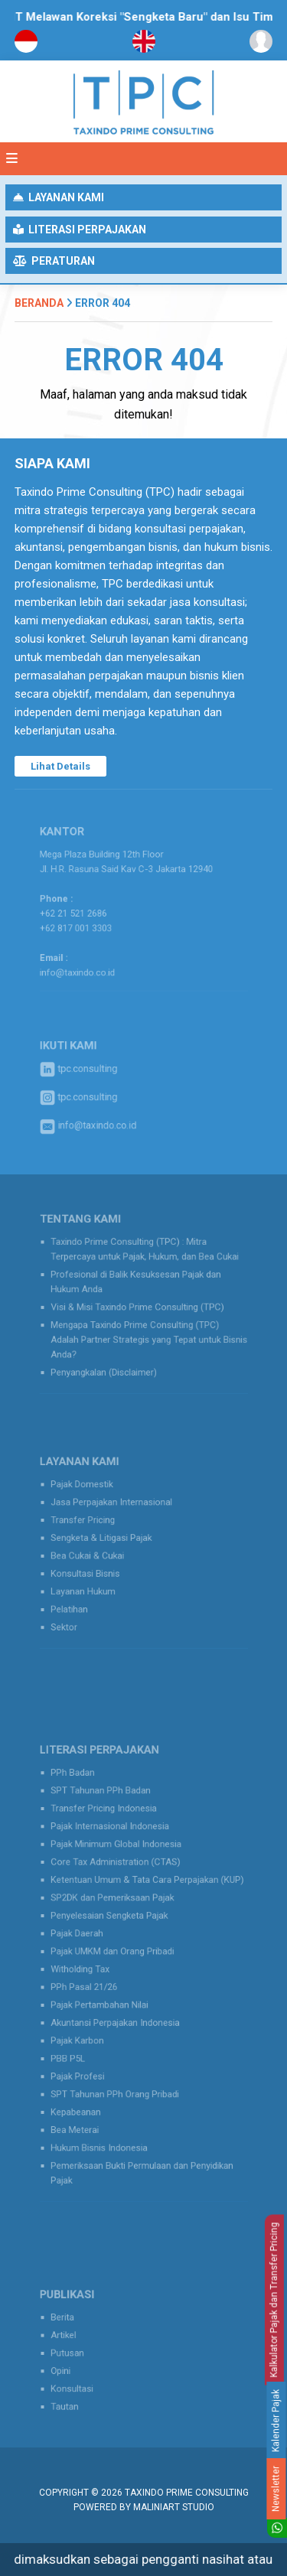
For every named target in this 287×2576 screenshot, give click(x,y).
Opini (74, 2367)
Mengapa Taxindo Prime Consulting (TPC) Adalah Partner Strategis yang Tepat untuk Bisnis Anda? (148, 1333)
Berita (76, 2322)
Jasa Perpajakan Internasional (117, 1509)
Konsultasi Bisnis (95, 1570)
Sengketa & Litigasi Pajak (108, 1540)
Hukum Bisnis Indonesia (106, 2118)
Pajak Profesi (88, 2058)
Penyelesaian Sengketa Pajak (115, 1924)
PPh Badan (84, 1804)
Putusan (79, 2352)
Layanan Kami (58, 197)
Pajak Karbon (88, 2029)
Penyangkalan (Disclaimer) (110, 1361)
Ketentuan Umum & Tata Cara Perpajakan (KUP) (146, 1894)
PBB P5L (80, 2043)
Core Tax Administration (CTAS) (120, 1879)
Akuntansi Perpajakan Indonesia (120, 2013)
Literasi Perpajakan (79, 229)
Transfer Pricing (92, 1524)
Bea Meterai (86, 2103)
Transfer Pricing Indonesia (110, 1834)
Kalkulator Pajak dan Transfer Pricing (274, 2299)
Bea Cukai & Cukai (96, 1554)
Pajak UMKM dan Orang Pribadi (117, 1954)
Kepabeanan (87, 2088)
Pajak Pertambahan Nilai (107, 1999)
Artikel (76, 2337)
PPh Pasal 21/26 (94, 1983)
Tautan (77, 2397)
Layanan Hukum (93, 1584)
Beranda (39, 303)
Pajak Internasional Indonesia (115, 1849)
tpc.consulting (89, 1072)
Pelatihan (81, 1599)
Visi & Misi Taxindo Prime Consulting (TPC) (138, 1306)
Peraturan (54, 261)
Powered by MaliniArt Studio (143, 2507)
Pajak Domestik (92, 1495)
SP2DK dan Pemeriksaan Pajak (117, 1908)
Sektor (77, 1614)
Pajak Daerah (87, 1938)
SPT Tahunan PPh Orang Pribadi (119, 2073)
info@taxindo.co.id (88, 961)
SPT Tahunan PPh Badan (107, 1819)
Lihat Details (60, 766)
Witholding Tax (90, 1969)
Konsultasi (84, 2382)
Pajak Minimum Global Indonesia (120, 1864)
